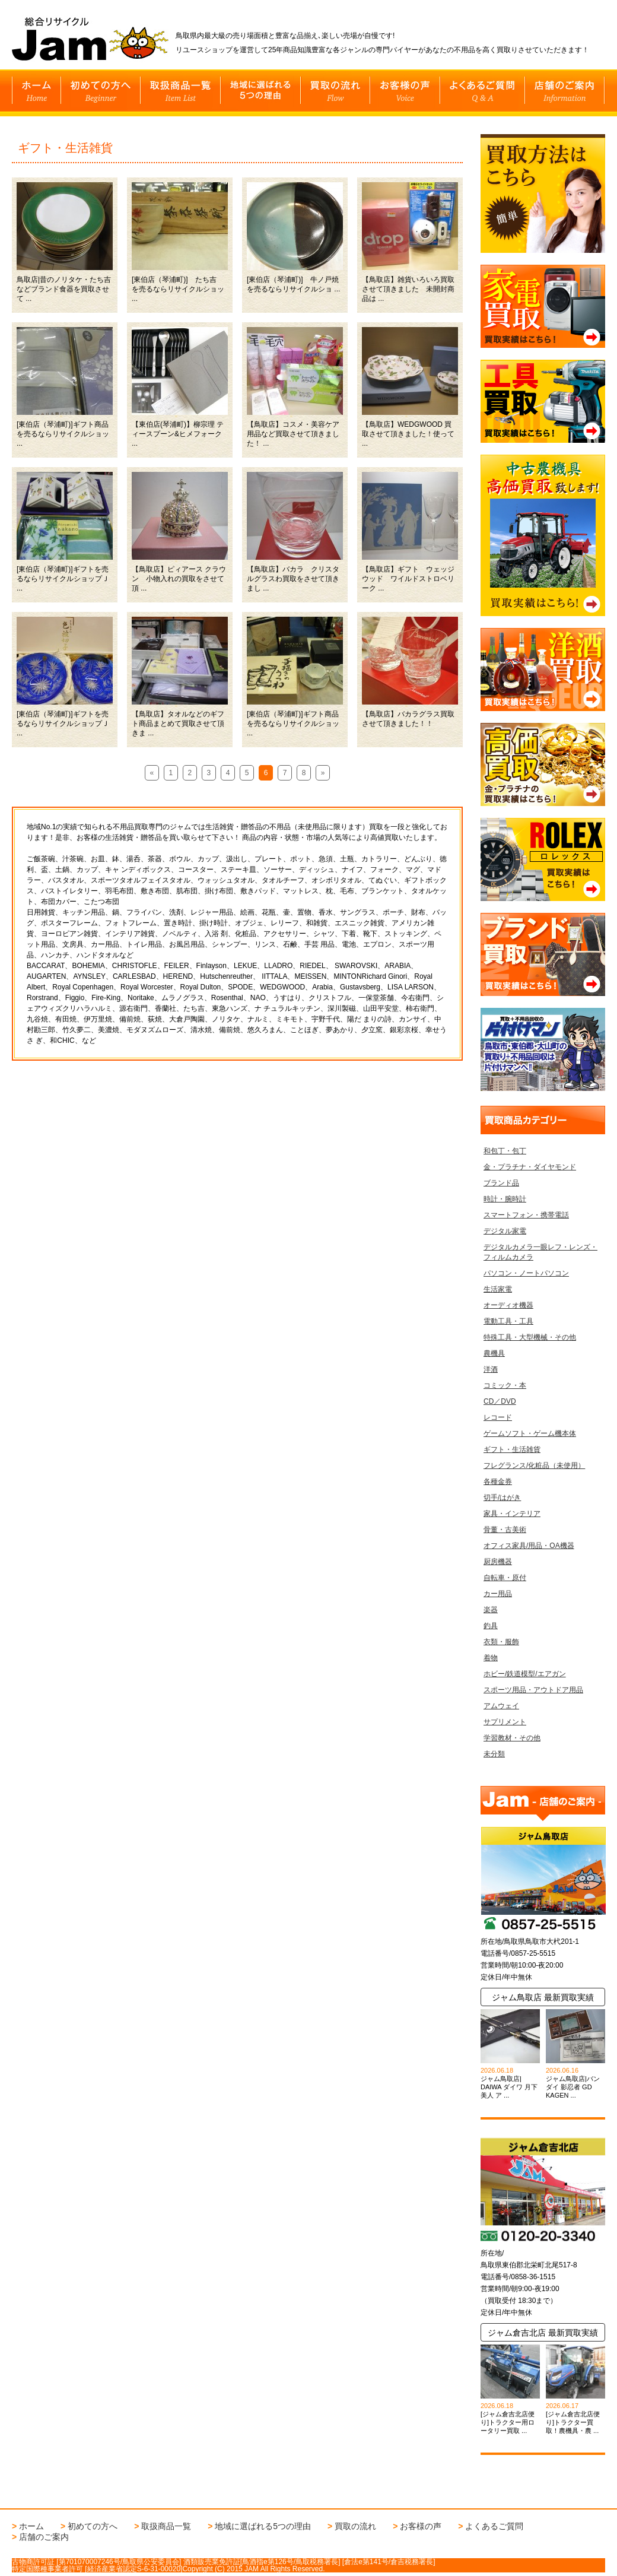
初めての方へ (92, 2526)
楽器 (491, 1610)
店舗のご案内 (44, 2537)
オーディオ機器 (508, 1305)
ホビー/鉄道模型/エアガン (525, 1674)
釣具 (491, 1626)
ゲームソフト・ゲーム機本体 (530, 1433)
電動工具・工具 (508, 1321)
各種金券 (498, 1481)
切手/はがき (502, 1497)
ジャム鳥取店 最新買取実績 (543, 1997)
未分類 (494, 1754)
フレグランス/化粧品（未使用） (534, 1465)
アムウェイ (501, 1706)
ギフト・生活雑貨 (512, 1449)
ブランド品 (501, 1183)
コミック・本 (505, 1385)
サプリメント (505, 1722)
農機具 (494, 1353)
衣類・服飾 (501, 1642)
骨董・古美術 (505, 1529)
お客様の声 (420, 2526)
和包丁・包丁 (505, 1151)
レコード (498, 1417)
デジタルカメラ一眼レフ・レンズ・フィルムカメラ (540, 1252)
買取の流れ (355, 2526)
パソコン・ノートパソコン (526, 1273)
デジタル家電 (505, 1231)
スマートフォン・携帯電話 (526, 1215)
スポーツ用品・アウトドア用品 (533, 1690)
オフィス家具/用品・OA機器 (529, 1545)
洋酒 (491, 1369)
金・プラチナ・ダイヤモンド (530, 1167)
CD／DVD (500, 1401)
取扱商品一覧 (166, 2526)
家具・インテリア (512, 1513)
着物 (491, 1658)
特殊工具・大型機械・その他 (530, 1337)
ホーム (31, 2526)
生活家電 (498, 1289)
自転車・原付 (505, 1577)
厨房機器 (498, 1561)
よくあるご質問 (494, 2526)
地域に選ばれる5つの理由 (263, 2526)
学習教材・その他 (512, 1738)
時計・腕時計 (505, 1199)
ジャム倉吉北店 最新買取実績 (543, 2332)
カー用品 (498, 1594)
